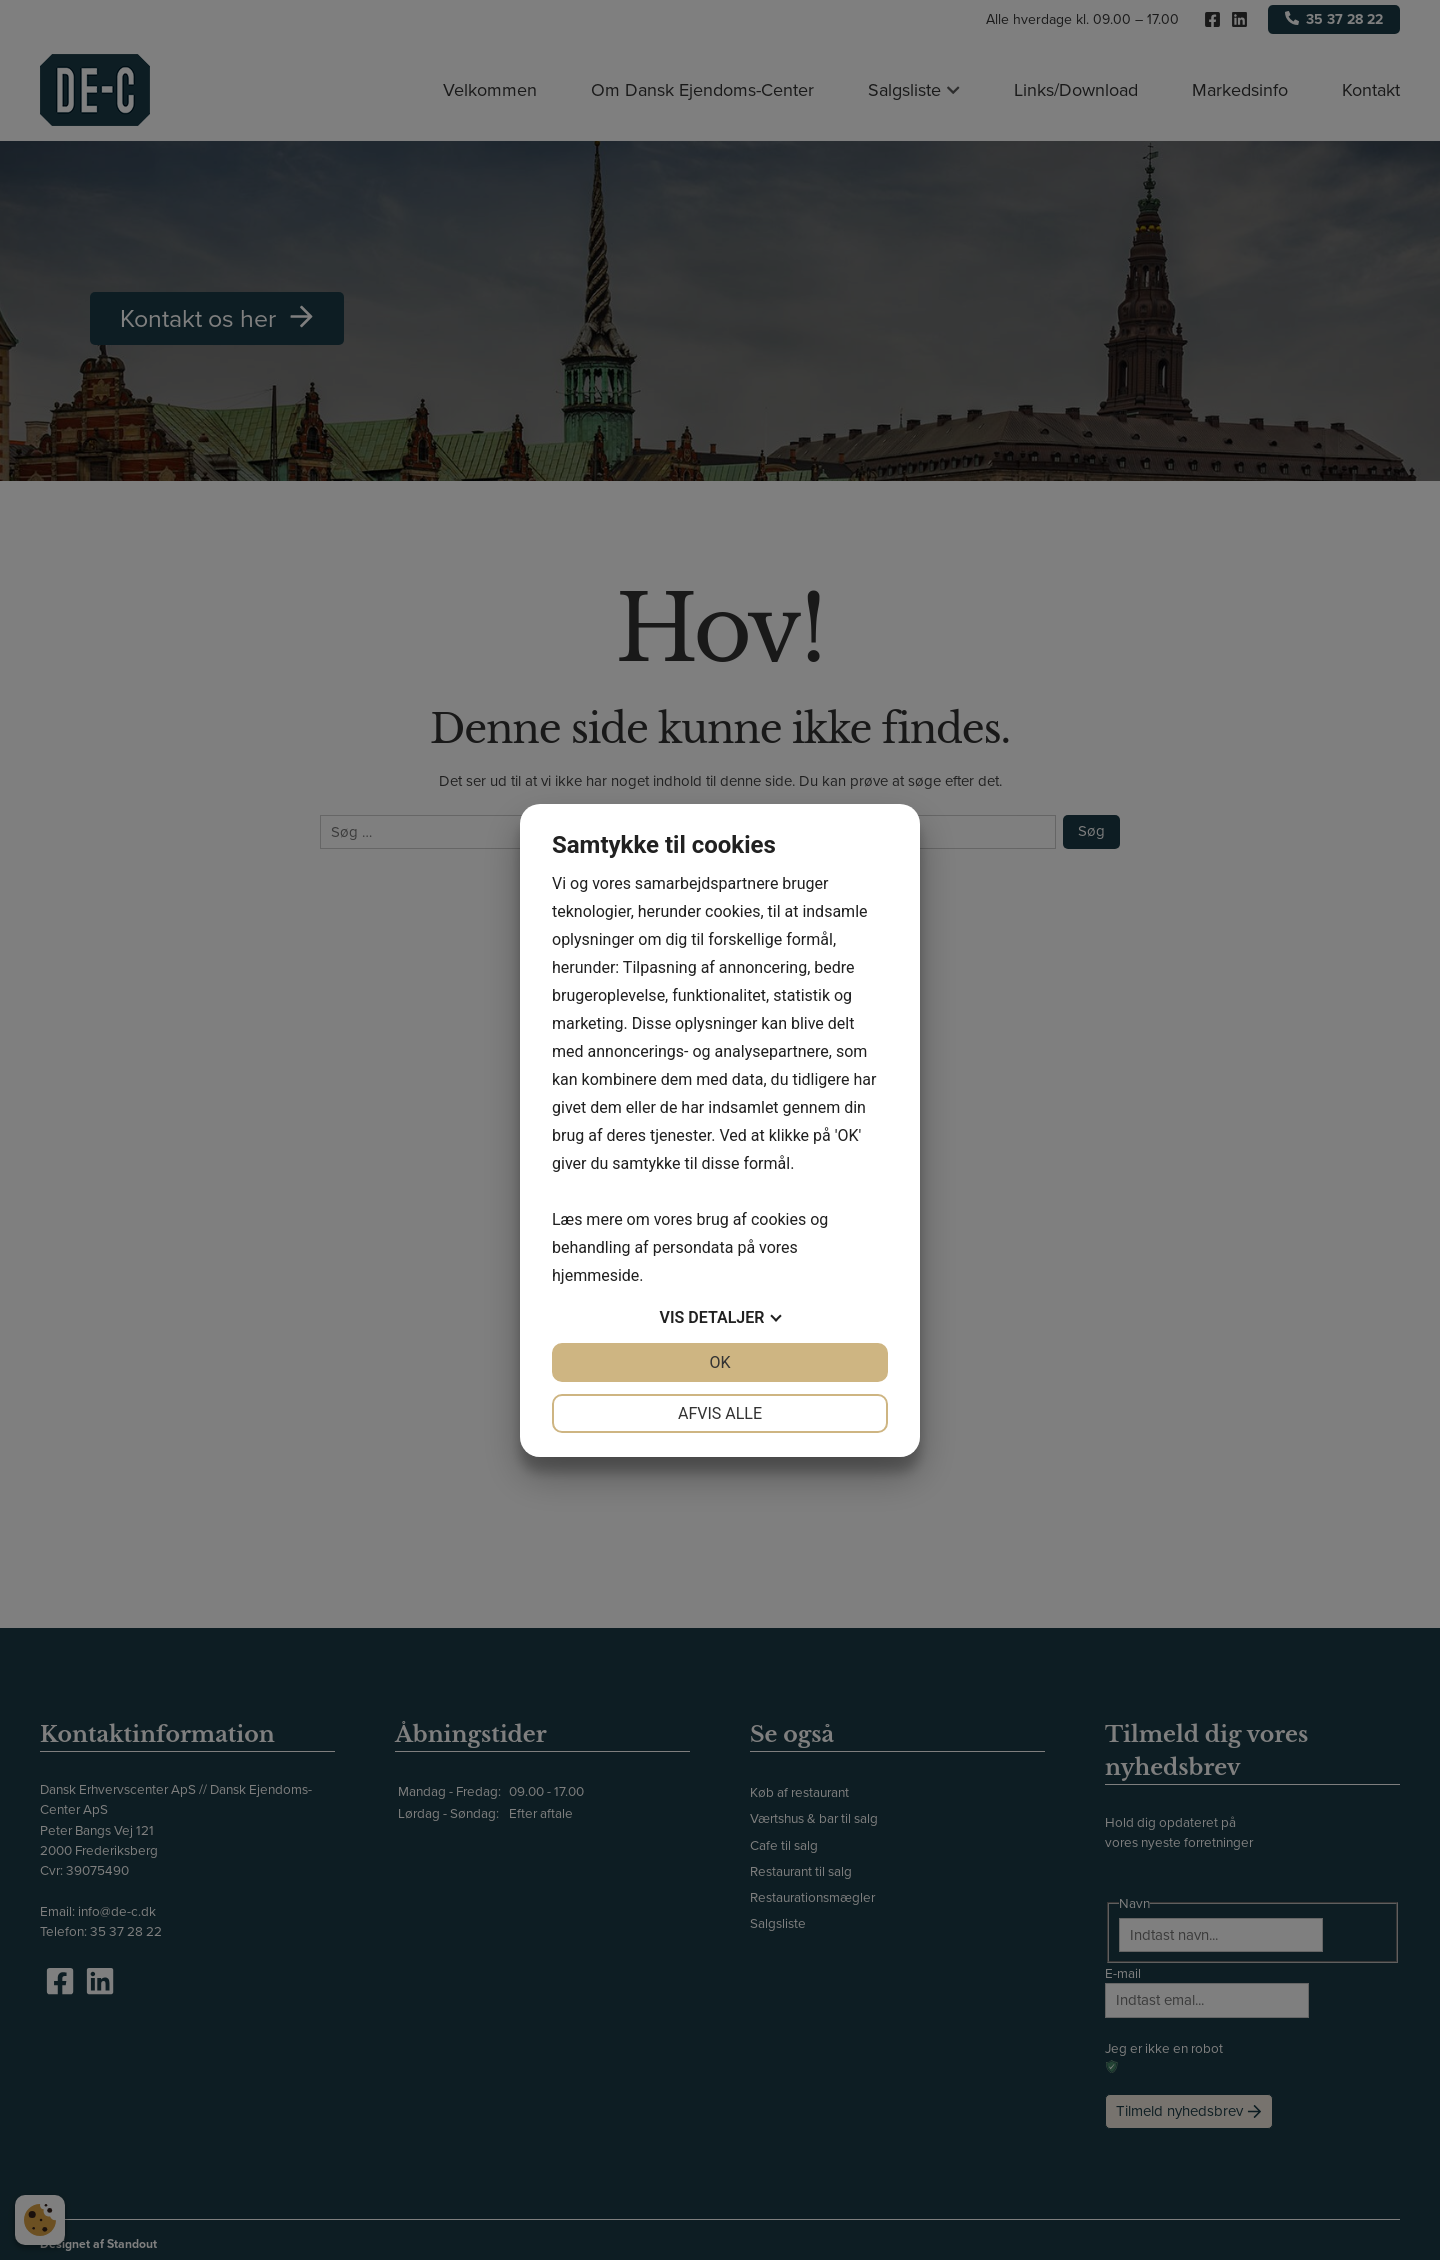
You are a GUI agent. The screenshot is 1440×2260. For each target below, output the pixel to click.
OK (719, 1362)
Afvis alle (720, 1413)
